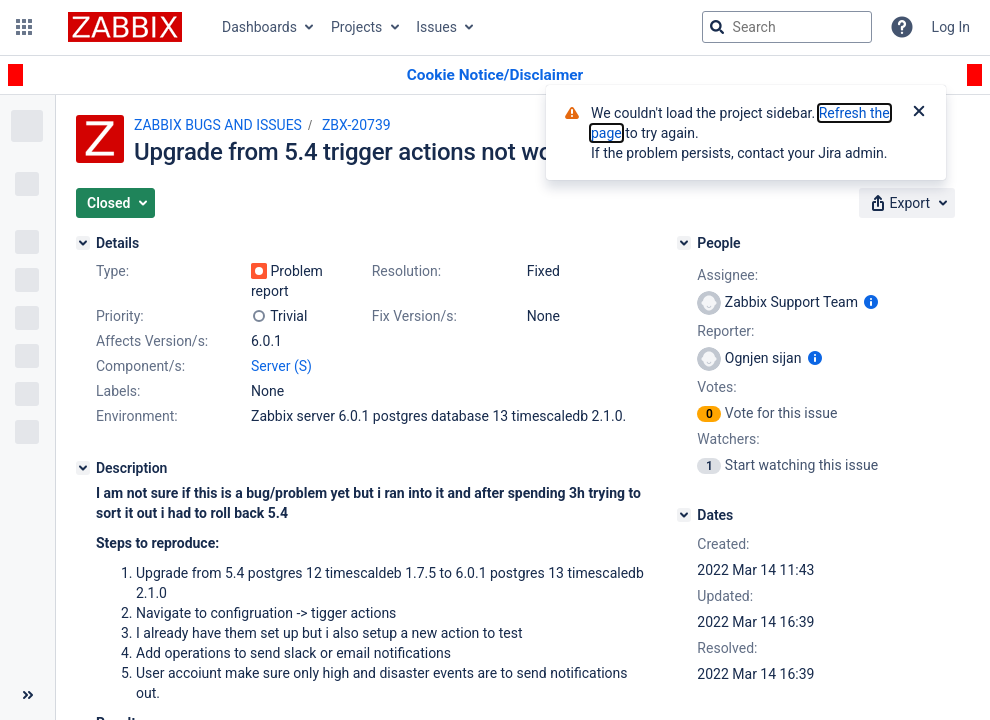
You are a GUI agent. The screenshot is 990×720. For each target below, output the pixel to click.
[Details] (83, 243)
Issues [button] (436, 27)
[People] (684, 243)
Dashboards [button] (259, 27)
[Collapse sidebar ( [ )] (27, 695)
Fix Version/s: (414, 316)
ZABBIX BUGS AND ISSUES (218, 125)
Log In (951, 27)
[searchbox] (787, 27)
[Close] (919, 113)
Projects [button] (356, 27)
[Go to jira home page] (125, 27)
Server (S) (281, 366)
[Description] (83, 468)
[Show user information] (871, 302)
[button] (24, 27)
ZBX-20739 (356, 125)
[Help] (902, 27)
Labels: (118, 391)
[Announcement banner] (495, 75)
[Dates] (684, 515)
